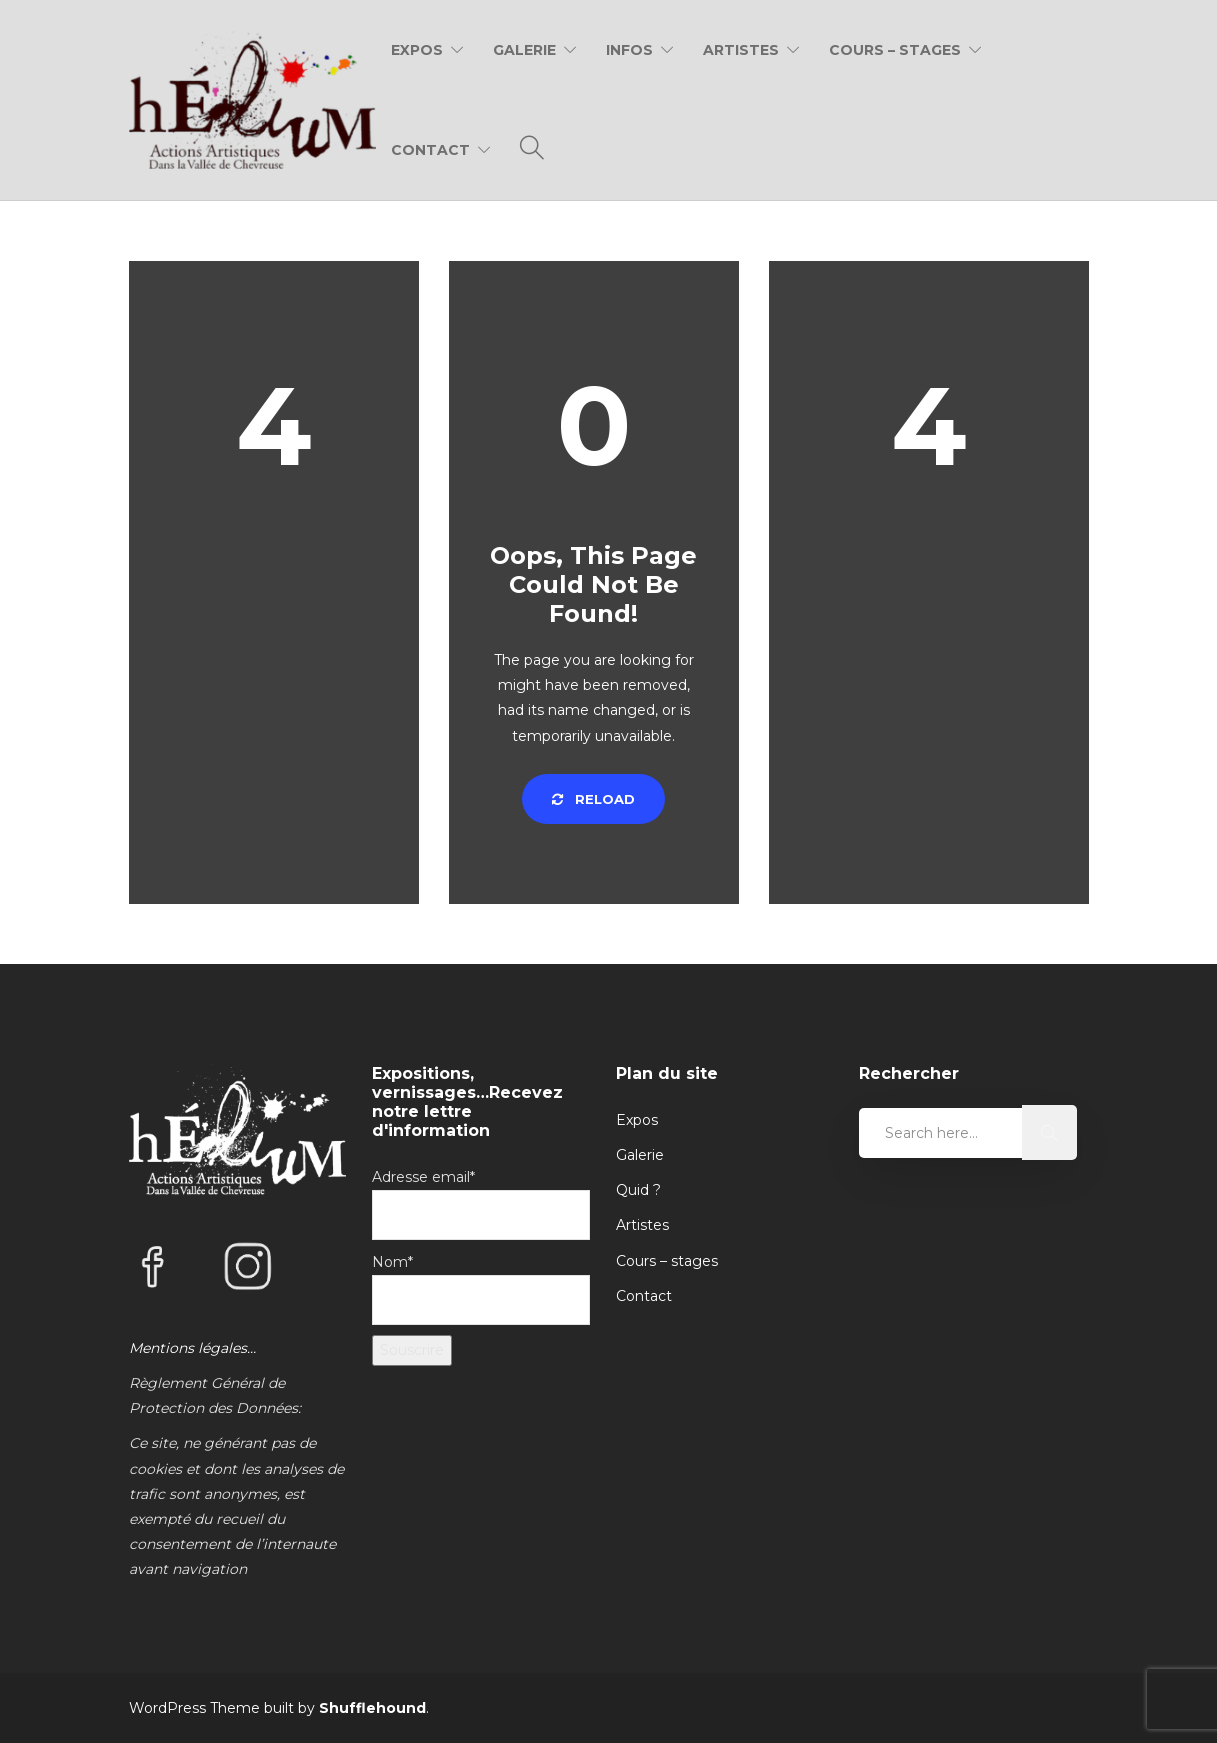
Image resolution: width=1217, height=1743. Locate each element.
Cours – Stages (895, 50)
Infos (629, 50)
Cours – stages (667, 1261)
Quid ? (638, 1190)
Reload (593, 799)
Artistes (741, 50)
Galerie (524, 50)
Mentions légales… (192, 1348)
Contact (430, 150)
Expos (417, 50)
